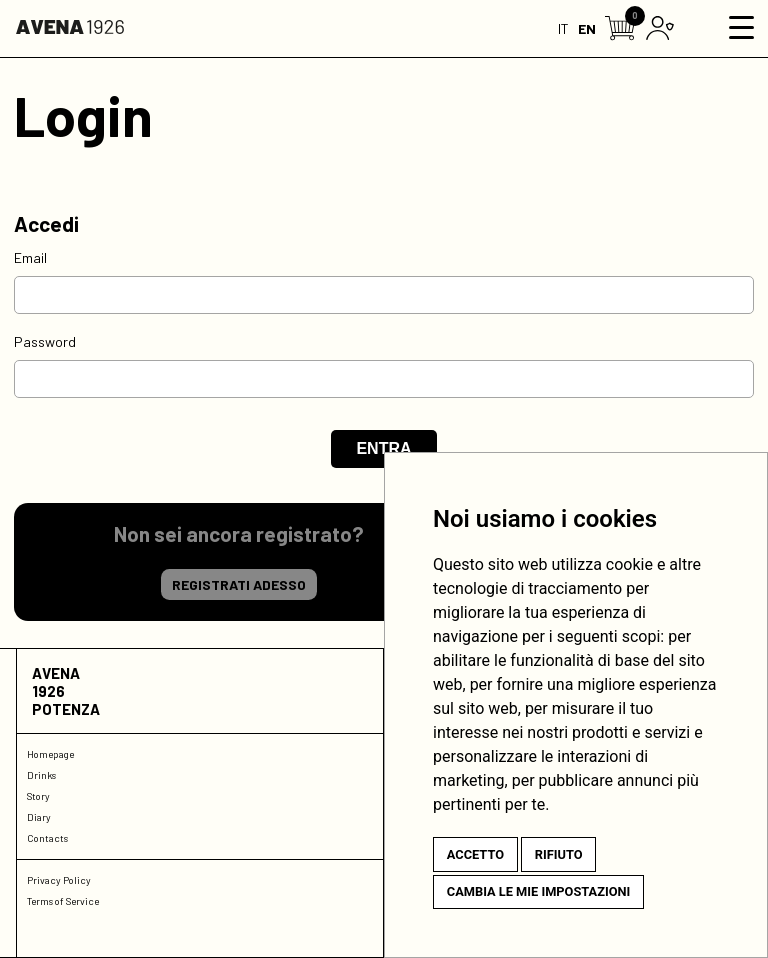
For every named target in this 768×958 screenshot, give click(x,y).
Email (30, 257)
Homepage (50, 754)
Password (45, 341)
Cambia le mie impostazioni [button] (538, 891)
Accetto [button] (475, 854)
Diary (39, 817)
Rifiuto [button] (559, 854)
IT (563, 28)
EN (587, 28)
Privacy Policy (59, 880)
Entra (383, 448)
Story (38, 796)
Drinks (41, 775)
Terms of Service (63, 901)
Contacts (47, 838)
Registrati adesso (239, 584)
